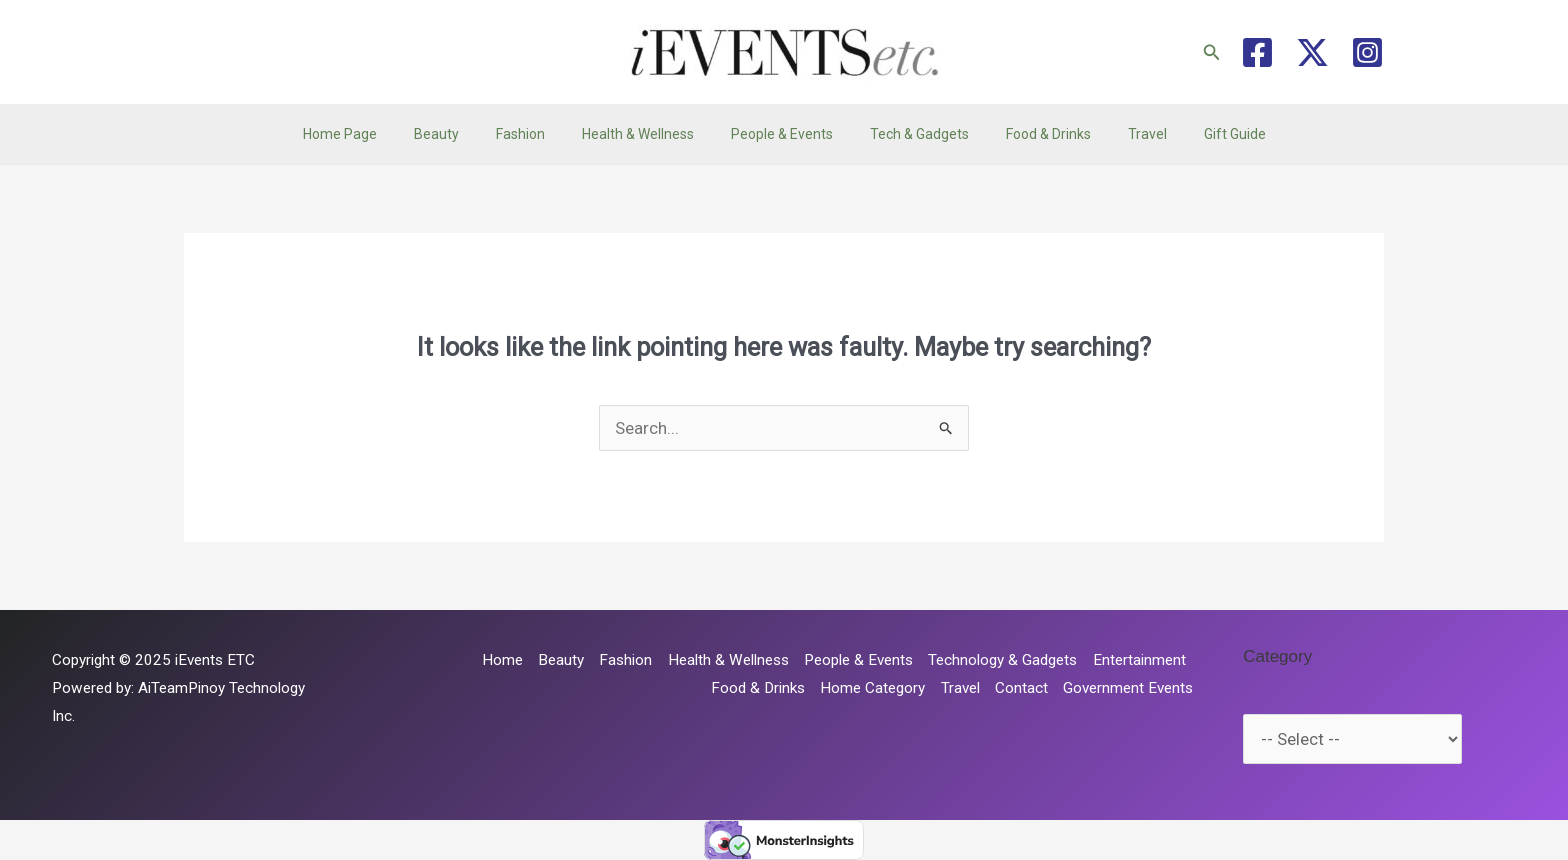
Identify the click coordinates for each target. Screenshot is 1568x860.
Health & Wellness (647, 134)
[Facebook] (1257, 52)
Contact (1021, 688)
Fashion (538, 134)
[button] (1212, 52)
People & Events (782, 134)
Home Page (376, 134)
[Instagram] (1367, 52)
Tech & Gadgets (910, 134)
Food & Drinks (1030, 134)
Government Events (1128, 688)
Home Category (872, 688)
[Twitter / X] (1312, 52)
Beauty (463, 134)
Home (502, 660)
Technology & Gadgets (1002, 660)
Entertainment (1139, 660)
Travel (1120, 134)
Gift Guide (1199, 134)
